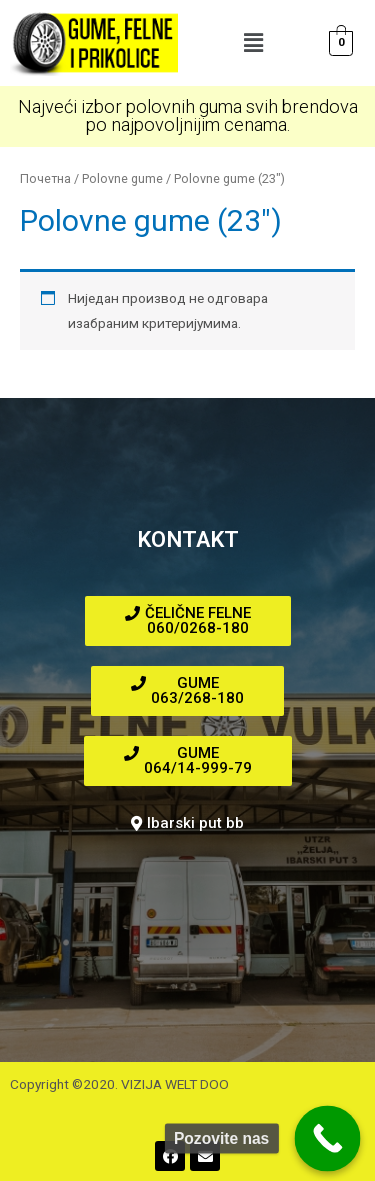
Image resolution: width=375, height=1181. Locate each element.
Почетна (45, 178)
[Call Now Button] (328, 1139)
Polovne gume (122, 178)
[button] (253, 43)
